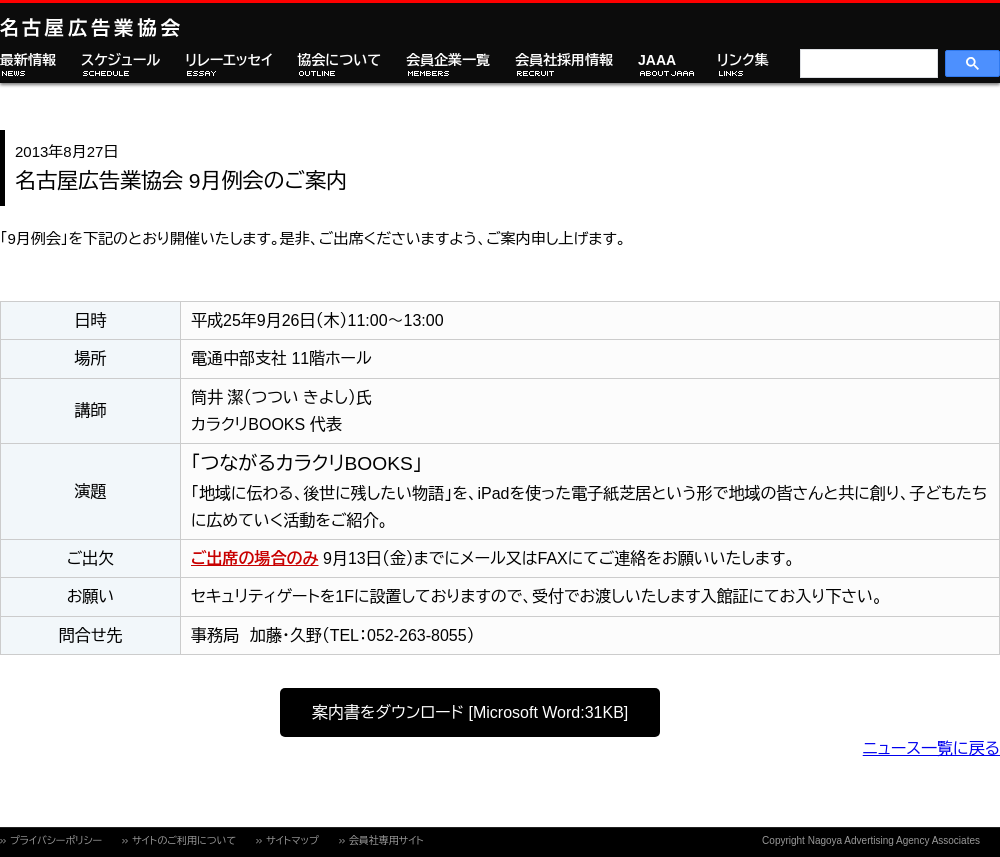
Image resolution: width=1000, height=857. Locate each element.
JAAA (657, 60)
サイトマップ (292, 840)
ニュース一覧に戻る (931, 748)
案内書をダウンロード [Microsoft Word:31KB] (470, 712)
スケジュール (120, 60)
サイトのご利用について (184, 840)
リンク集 (743, 60)
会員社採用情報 (564, 60)
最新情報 (28, 60)
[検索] (867, 64)
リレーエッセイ (228, 60)
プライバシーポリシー (56, 840)
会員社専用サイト (386, 840)
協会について (339, 60)
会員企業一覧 (448, 60)
